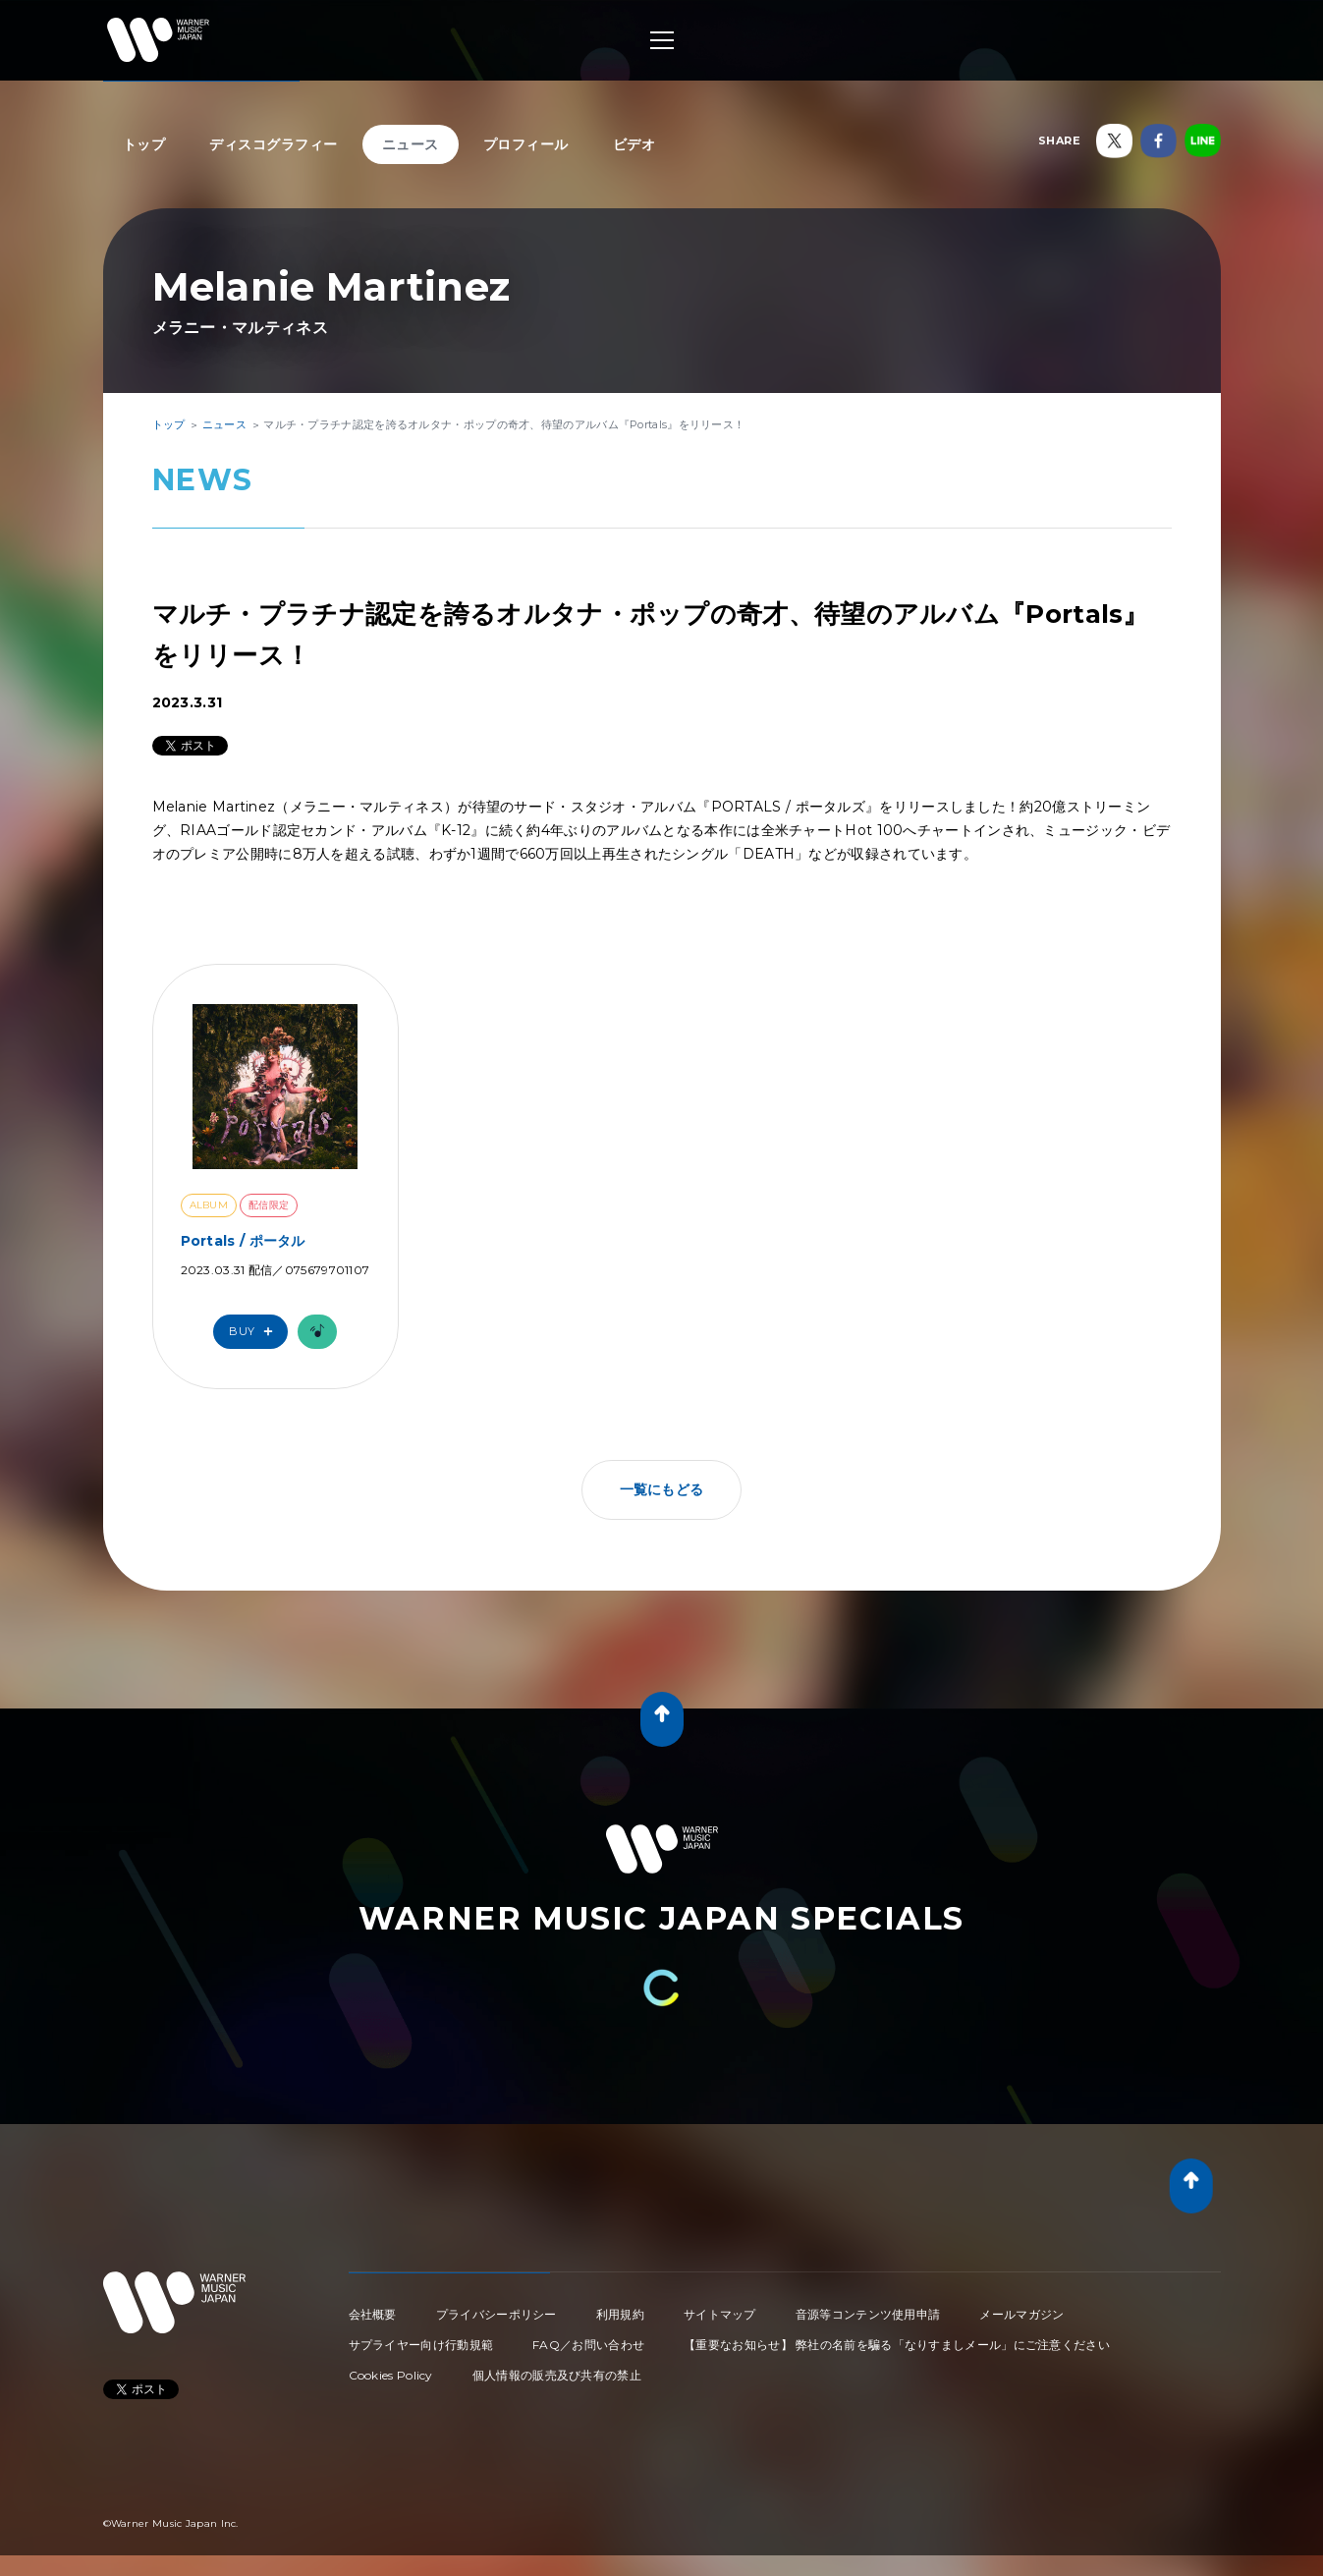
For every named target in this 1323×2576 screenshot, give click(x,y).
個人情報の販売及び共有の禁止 (556, 2375)
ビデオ (634, 144)
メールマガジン (1021, 2314)
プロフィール (526, 144)
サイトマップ (720, 2314)
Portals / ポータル (243, 1241)
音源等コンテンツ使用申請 (868, 2314)
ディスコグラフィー (273, 144)
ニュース (410, 144)
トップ (144, 144)
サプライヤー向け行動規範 (421, 2344)
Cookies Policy (391, 2375)
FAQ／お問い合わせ (588, 2344)
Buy (255, 1332)
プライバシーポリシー (496, 2314)
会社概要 (373, 2314)
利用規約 (620, 2314)
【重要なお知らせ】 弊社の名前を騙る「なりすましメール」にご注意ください (897, 2344)
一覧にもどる (662, 1489)
